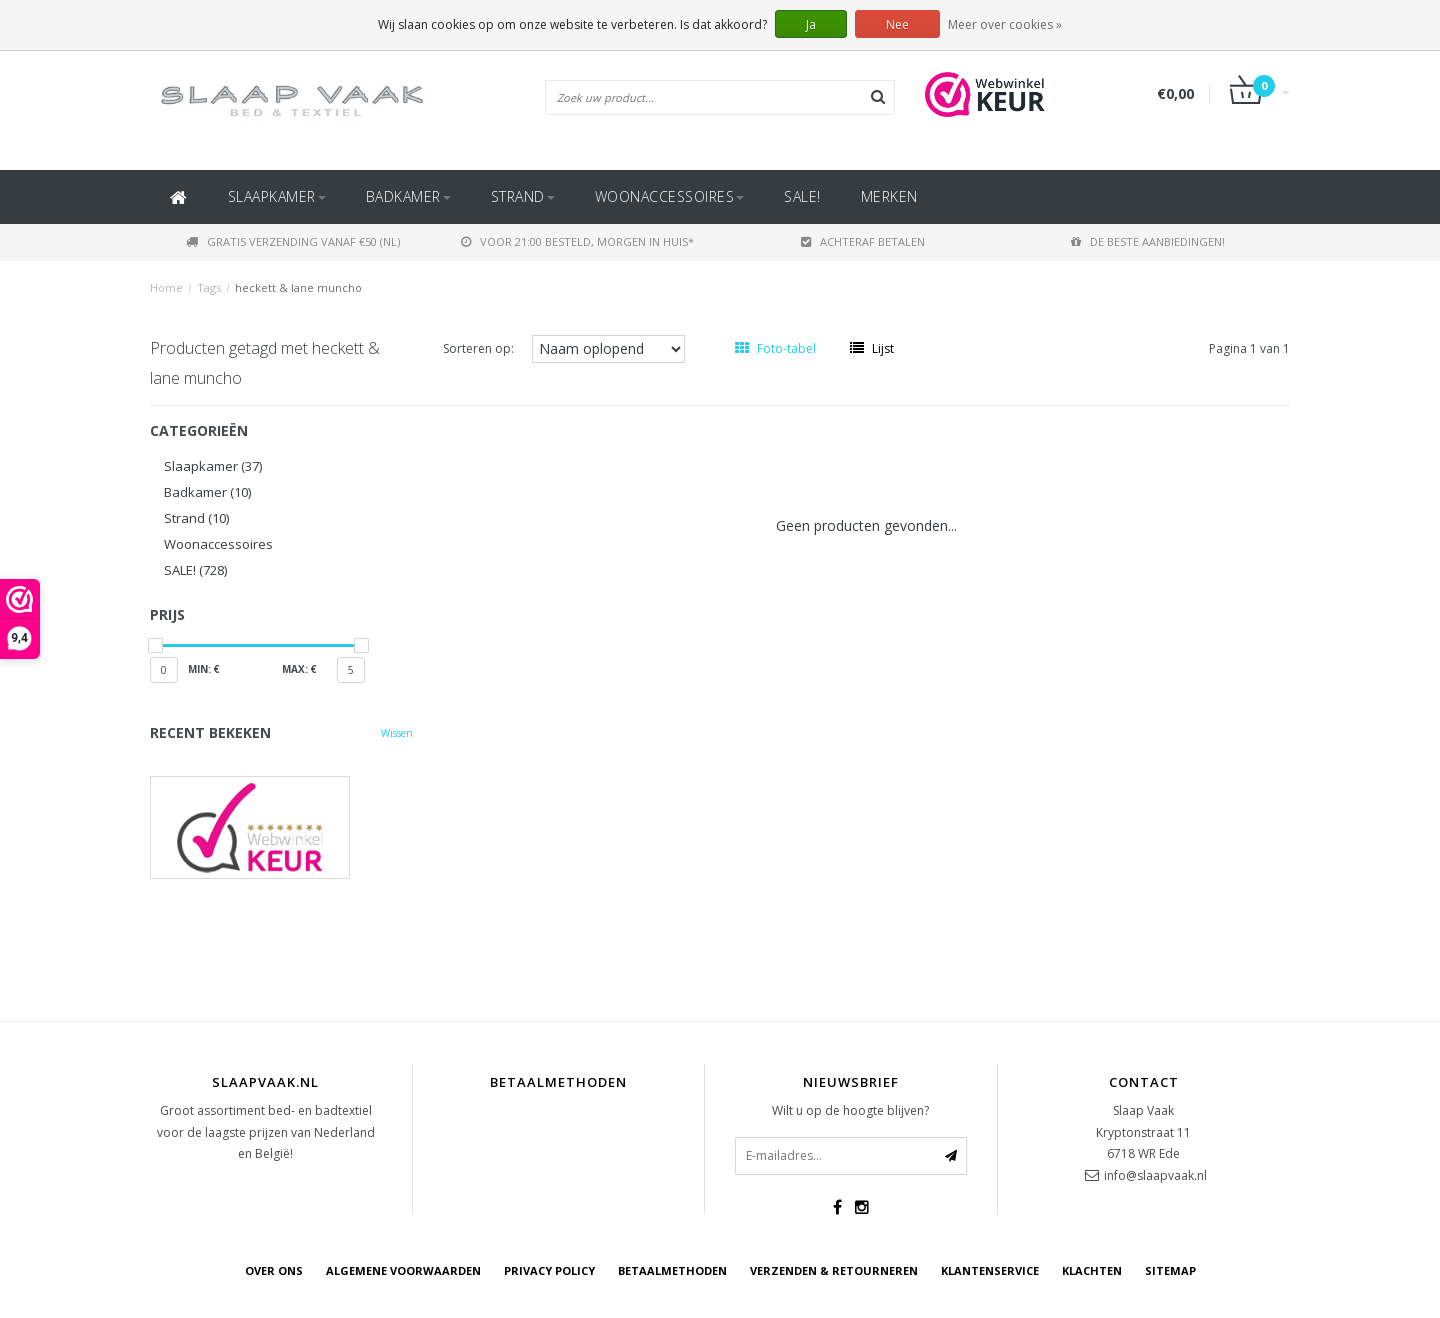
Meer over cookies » (1005, 24)
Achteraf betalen (863, 241)
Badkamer (408, 196)
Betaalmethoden (672, 1270)
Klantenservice (990, 1270)
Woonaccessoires (670, 196)
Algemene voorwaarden (403, 1270)
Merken (889, 196)
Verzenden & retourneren (834, 1270)
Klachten (1092, 1270)
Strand (523, 196)
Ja (811, 24)
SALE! (802, 196)
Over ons (274, 1270)
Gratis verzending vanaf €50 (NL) (293, 241)
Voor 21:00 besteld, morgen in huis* (577, 241)
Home (166, 287)
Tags (209, 287)
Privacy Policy (549, 1270)
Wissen (397, 733)
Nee (897, 24)
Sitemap (1170, 1270)
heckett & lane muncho (298, 287)
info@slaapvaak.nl (1155, 1175)
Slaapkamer (277, 196)
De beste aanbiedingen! (1148, 241)
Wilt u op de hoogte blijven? (850, 1110)
